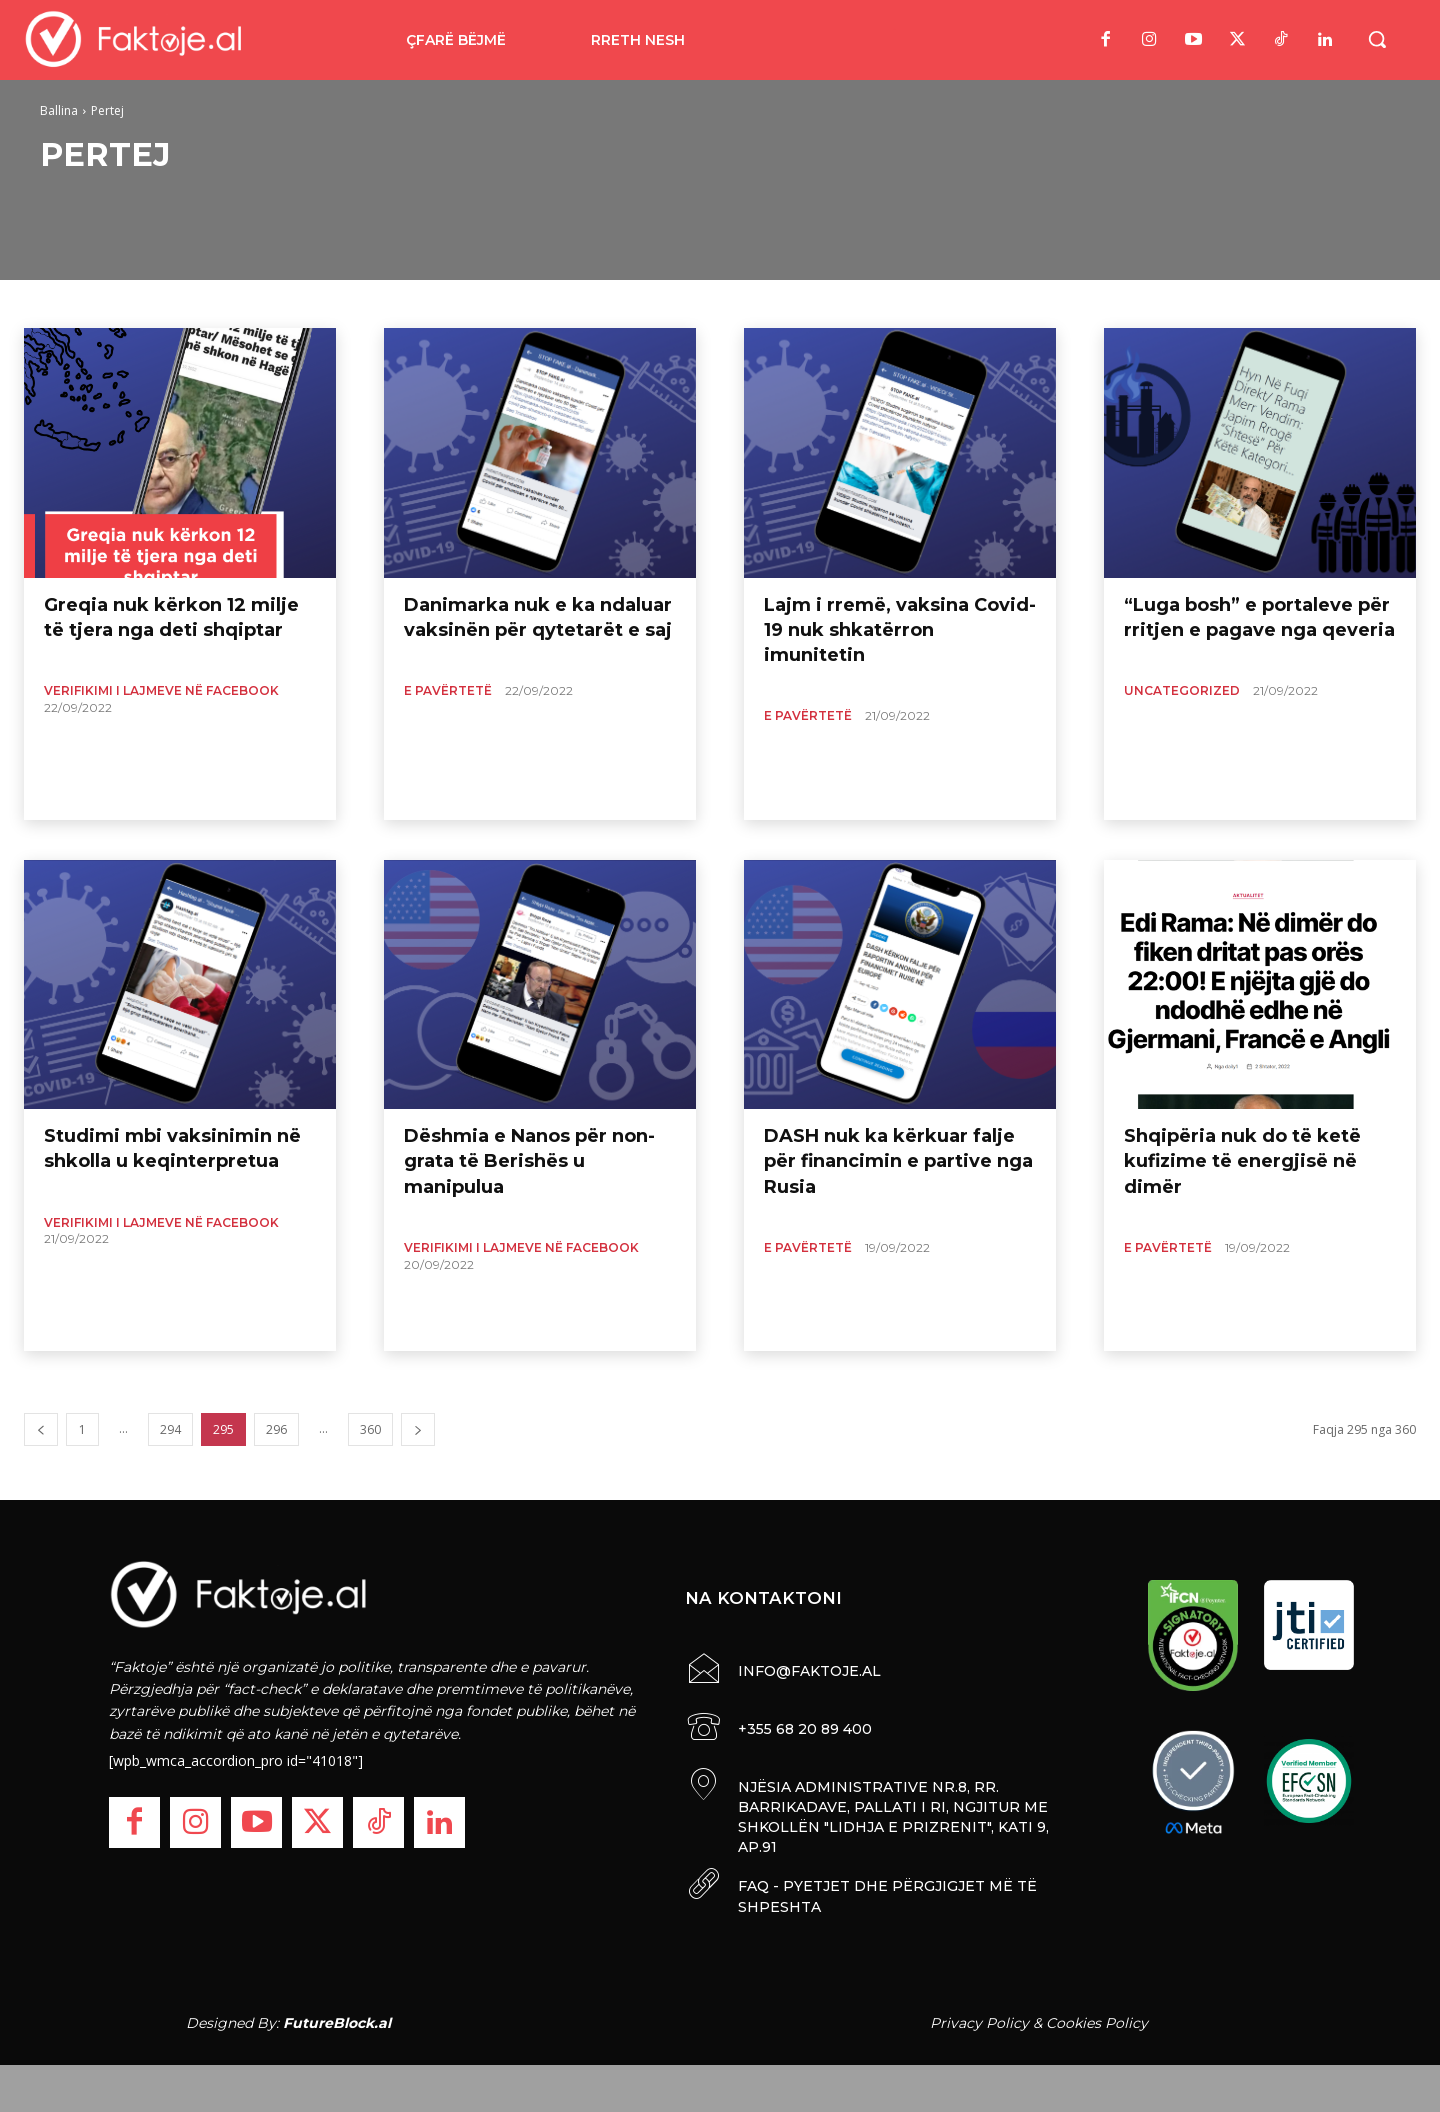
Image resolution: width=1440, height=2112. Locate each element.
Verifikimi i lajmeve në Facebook (161, 690)
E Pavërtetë (448, 690)
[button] (1377, 39)
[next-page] (418, 1429)
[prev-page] (41, 1429)
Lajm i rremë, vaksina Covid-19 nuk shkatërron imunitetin (900, 630)
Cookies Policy (1097, 2021)
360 (370, 1429)
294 (170, 1429)
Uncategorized (1182, 690)
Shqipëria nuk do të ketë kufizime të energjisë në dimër (1242, 1161)
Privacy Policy (979, 2021)
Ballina (59, 110)
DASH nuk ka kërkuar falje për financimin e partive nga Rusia (898, 1161)
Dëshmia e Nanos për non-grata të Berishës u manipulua (529, 1161)
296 (276, 1429)
